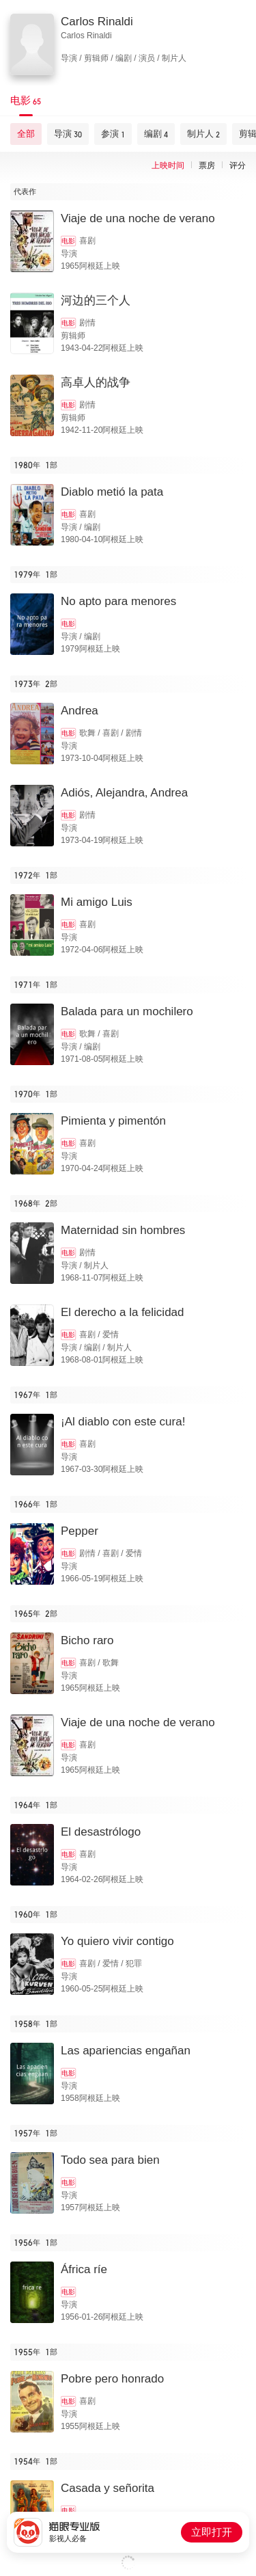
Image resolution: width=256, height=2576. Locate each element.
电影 (68, 241)
